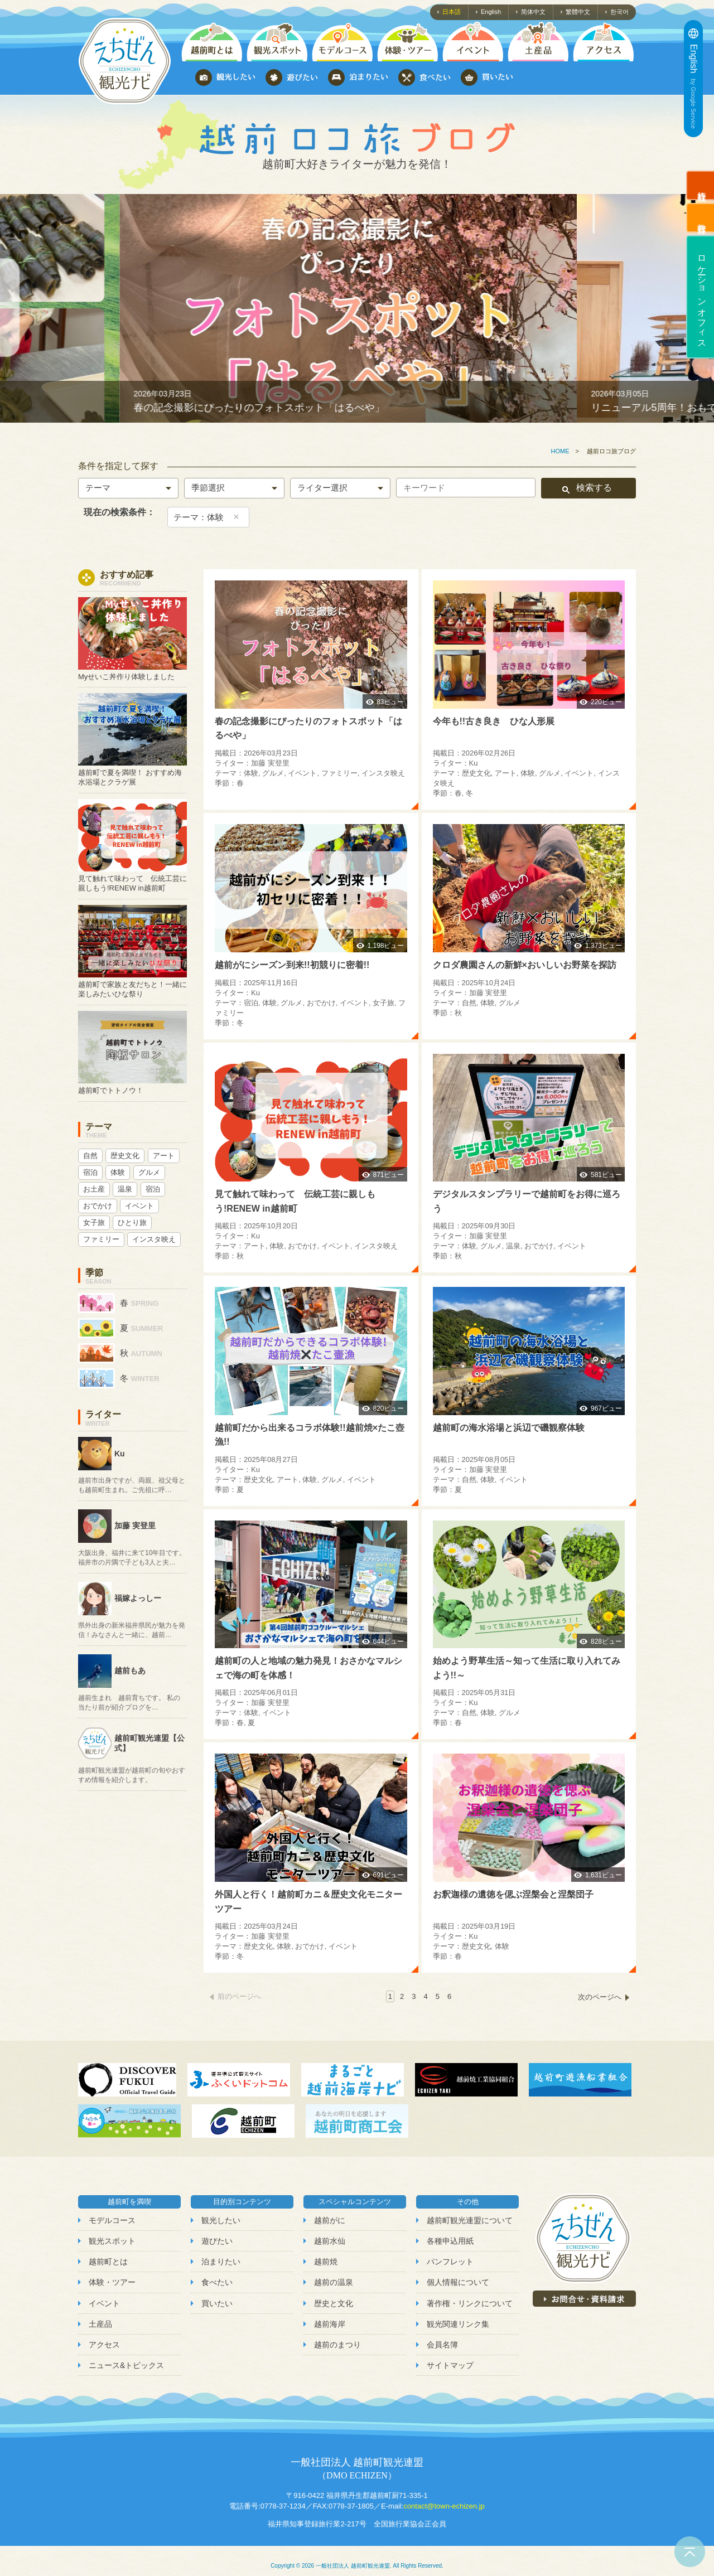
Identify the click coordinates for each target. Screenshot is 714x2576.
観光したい (220, 2220)
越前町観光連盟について (470, 2220)
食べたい (217, 2282)
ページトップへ (690, 2552)
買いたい (217, 2303)
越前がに (329, 2220)
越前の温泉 (333, 2282)
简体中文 (533, 11)
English (491, 11)
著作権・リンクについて (470, 2303)
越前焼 (325, 2261)
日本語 (451, 11)
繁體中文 (578, 11)
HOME (560, 451)
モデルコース (112, 2220)
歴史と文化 (333, 2303)
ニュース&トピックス (126, 2365)
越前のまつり (337, 2344)
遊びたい (217, 2240)
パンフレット (450, 2261)
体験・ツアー (112, 2282)
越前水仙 (329, 2240)
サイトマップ (450, 2365)
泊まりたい (220, 2261)
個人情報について (458, 2282)
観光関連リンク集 (458, 2324)
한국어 (619, 11)
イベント (104, 2303)
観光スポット (112, 2240)
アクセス (104, 2344)
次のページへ (599, 1997)
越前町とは (108, 2261)
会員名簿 (442, 2344)
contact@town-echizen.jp (443, 2506)
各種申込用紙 (450, 2240)
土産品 (100, 2324)
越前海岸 (329, 2324)
